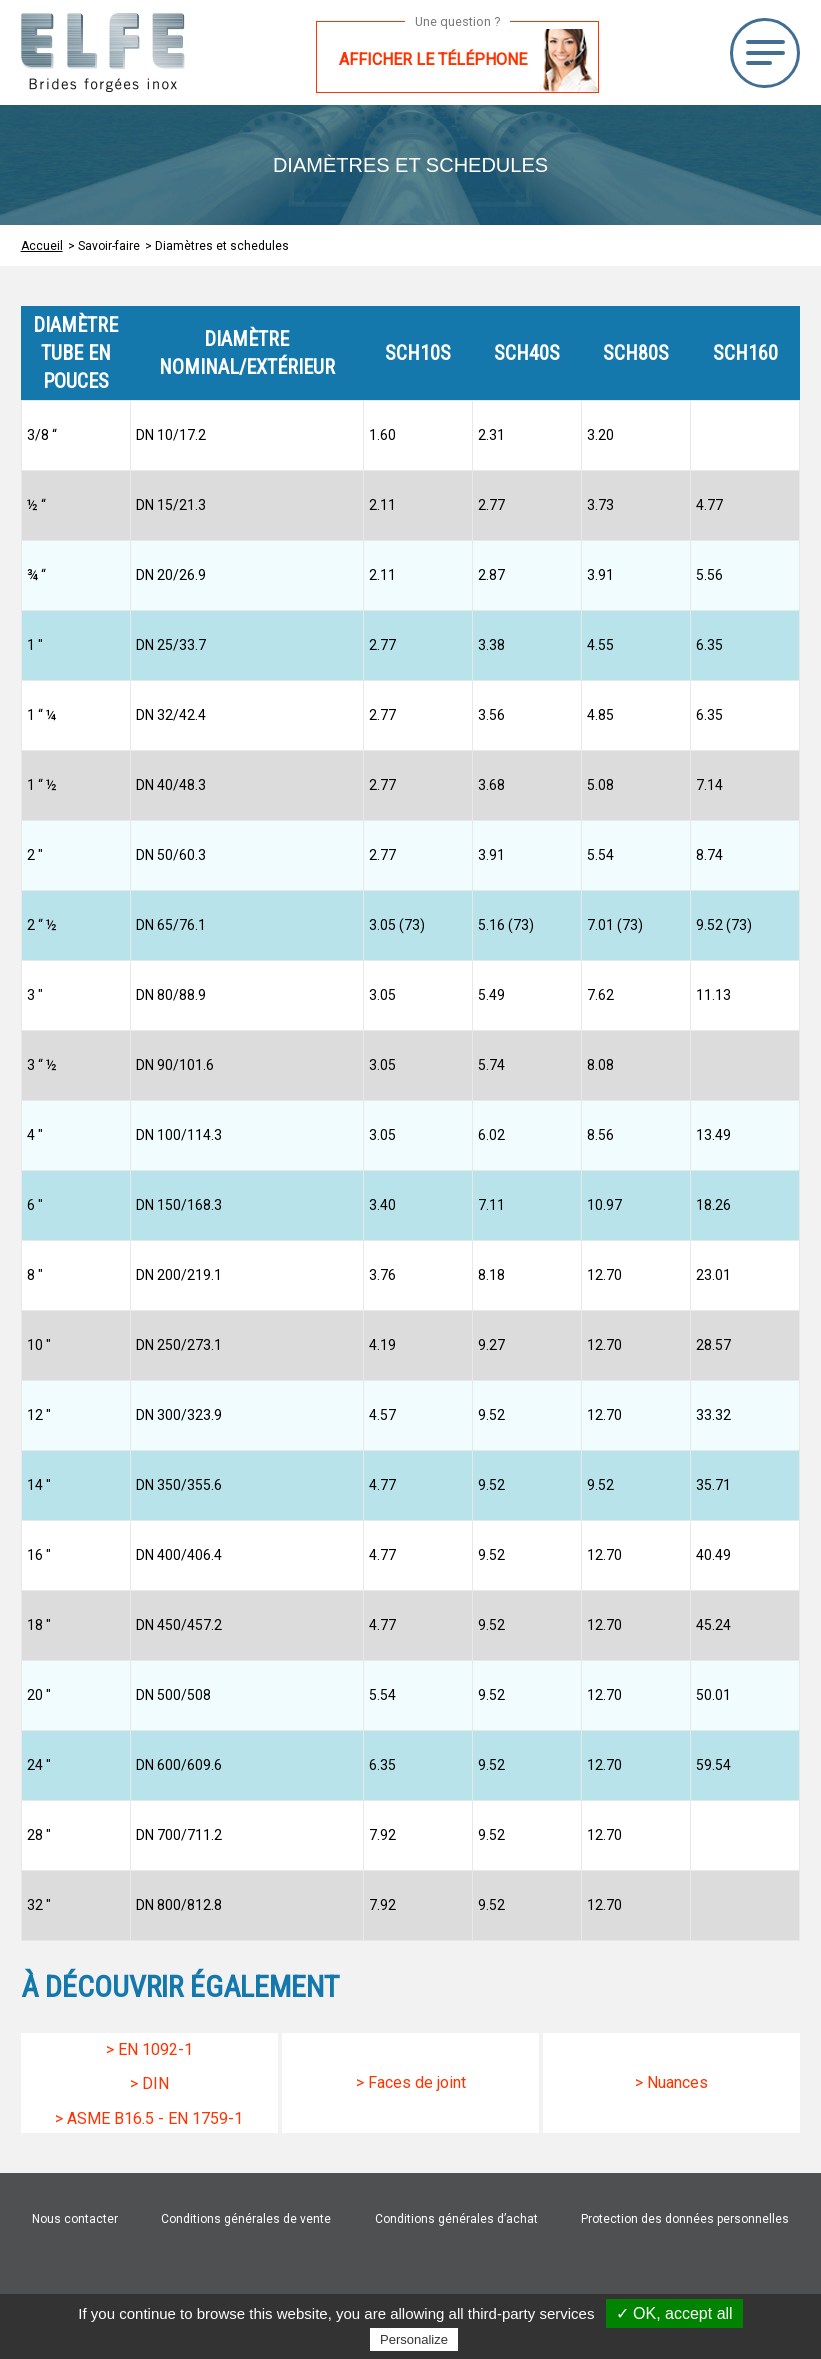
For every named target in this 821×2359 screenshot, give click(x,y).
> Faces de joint (411, 2082)
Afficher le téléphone (433, 59)
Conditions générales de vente (246, 2219)
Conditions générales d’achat (456, 2219)
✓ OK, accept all (674, 2313)
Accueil (42, 246)
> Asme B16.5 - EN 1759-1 (149, 2118)
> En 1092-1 (149, 2049)
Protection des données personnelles (685, 2219)
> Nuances (671, 2082)
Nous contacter (75, 2219)
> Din (149, 2083)
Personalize (414, 2339)
